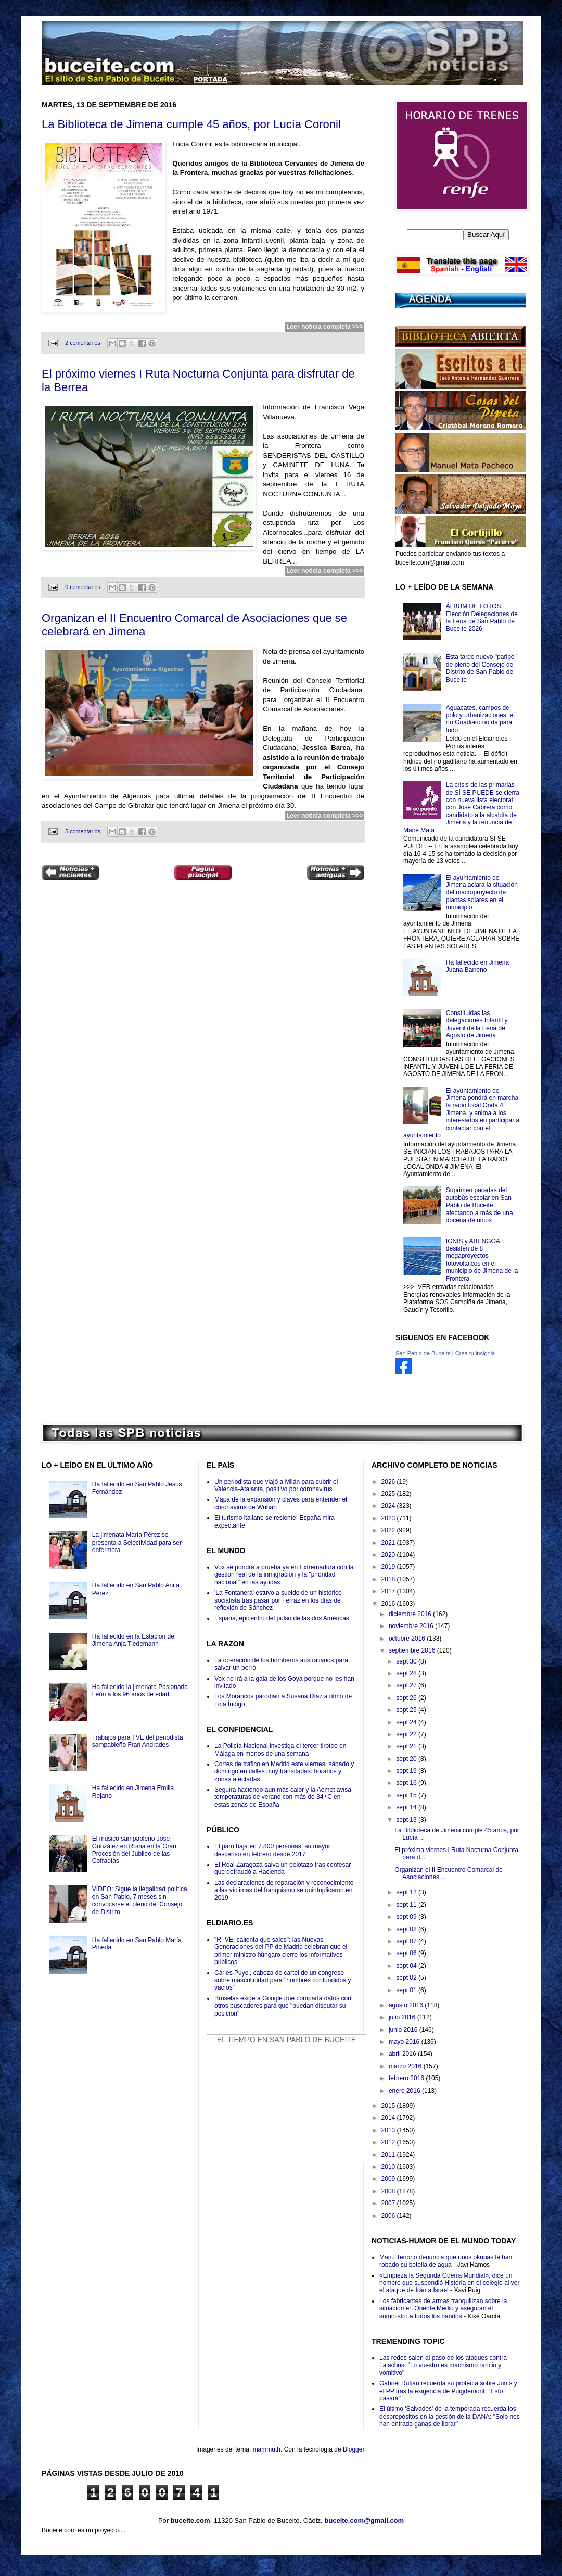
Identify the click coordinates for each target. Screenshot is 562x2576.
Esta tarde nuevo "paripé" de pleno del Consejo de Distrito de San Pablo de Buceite (481, 668)
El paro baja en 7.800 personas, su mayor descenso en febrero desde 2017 (272, 1850)
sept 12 (407, 1892)
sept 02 (407, 1977)
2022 (389, 1530)
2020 (389, 1554)
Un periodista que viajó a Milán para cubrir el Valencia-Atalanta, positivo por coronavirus (276, 1485)
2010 (389, 2166)
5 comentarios (82, 831)
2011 (389, 2154)
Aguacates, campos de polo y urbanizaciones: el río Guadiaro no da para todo (480, 719)
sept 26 (407, 1698)
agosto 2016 (407, 2005)
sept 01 (407, 1990)
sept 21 (407, 1746)
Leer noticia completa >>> (324, 326)
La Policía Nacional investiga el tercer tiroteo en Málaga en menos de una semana (280, 1749)
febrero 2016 (407, 2078)
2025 (389, 1493)
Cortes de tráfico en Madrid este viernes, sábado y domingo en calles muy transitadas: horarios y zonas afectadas (284, 1771)
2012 (389, 2142)
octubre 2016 (408, 1638)
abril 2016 (403, 2053)
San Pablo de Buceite (423, 1353)
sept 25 (407, 1710)
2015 (389, 2105)
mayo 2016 (405, 2041)
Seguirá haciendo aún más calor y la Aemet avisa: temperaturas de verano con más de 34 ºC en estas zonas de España (283, 1797)
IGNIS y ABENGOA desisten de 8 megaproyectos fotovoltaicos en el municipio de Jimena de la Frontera (482, 1259)
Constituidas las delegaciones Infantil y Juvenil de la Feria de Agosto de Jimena (477, 1024)
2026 (389, 1481)
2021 (389, 1542)
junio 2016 (404, 2029)
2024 (389, 1505)
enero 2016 (405, 2090)
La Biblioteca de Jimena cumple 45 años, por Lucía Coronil (191, 124)
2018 (389, 1579)
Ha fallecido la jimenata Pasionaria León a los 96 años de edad (140, 1690)
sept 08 (407, 1929)
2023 (389, 1518)
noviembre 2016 (412, 1626)
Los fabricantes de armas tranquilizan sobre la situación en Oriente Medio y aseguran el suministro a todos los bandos (443, 2308)
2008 (389, 2191)
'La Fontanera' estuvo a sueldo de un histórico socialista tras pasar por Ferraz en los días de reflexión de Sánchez (278, 1600)
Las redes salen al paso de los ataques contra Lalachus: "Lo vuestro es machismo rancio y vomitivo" (443, 2365)
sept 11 (407, 1904)
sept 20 (407, 1758)
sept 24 (407, 1722)
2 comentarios (82, 343)
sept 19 (407, 1770)
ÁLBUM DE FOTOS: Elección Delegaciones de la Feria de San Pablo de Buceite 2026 (482, 617)
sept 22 (407, 1734)
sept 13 (407, 1819)
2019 (389, 1566)
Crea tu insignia (475, 1353)
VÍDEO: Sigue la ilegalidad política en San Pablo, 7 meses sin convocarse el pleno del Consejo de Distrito (139, 1900)
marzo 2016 (406, 2066)
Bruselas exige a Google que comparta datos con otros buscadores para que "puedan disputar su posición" (282, 2006)
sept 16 (407, 1782)
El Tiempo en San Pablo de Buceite (286, 2039)
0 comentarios (82, 587)
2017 (389, 1591)
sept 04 (407, 1965)
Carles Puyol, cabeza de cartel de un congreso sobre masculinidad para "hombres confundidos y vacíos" (282, 1980)
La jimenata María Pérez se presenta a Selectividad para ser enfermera (137, 1542)
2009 (389, 2178)
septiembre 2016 (413, 1650)
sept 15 (407, 1795)
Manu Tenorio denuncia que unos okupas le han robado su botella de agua (445, 2261)
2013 (389, 2130)
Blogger (353, 2449)
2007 (389, 2203)
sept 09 (407, 1916)
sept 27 (407, 1685)
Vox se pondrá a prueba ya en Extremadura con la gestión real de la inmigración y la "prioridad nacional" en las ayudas (284, 1575)
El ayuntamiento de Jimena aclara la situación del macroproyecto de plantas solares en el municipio (482, 892)
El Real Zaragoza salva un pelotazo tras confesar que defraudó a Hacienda (282, 1868)
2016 (389, 1603)
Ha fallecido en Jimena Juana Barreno (477, 966)
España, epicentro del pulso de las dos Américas (281, 1618)
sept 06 (407, 1953)
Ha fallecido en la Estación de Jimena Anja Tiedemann (133, 1640)
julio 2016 (403, 2017)
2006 (389, 2215)
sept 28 (407, 1673)
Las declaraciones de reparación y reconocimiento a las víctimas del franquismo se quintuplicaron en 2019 (284, 1890)
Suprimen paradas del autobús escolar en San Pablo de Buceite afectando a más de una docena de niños (479, 1205)
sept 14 (407, 1807)
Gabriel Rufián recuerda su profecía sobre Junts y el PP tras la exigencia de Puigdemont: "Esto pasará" (448, 2391)
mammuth (266, 2449)
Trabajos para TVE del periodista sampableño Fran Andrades (137, 1741)
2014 (389, 2117)
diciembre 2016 (411, 1614)
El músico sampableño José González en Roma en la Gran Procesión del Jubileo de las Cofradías (134, 1850)
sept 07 (407, 1941)
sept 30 (407, 1661)
